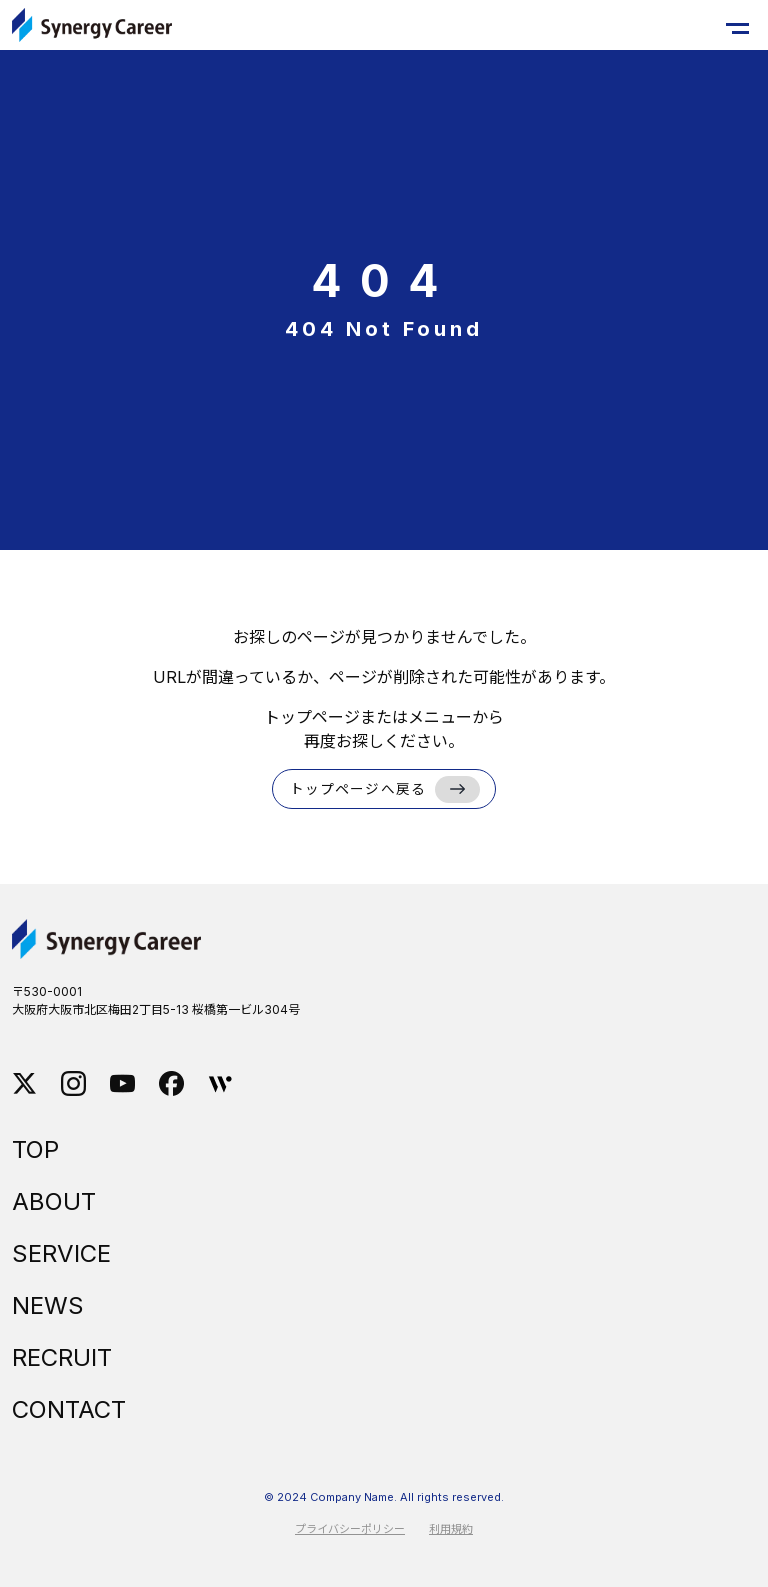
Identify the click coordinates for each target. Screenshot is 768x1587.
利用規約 (451, 1529)
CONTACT (69, 1409)
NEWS (48, 1305)
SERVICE (61, 1253)
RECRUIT (62, 1357)
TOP (35, 1149)
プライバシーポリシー (350, 1529)
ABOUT (54, 1201)
